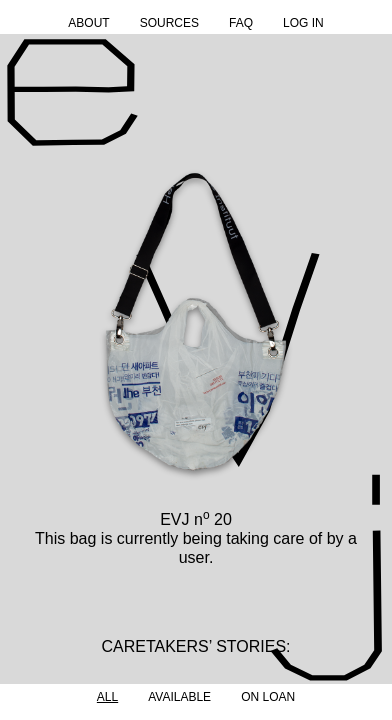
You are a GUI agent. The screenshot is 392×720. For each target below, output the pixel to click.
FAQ (241, 23)
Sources (169, 23)
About (88, 23)
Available (179, 697)
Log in (303, 23)
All (107, 697)
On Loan (268, 697)
